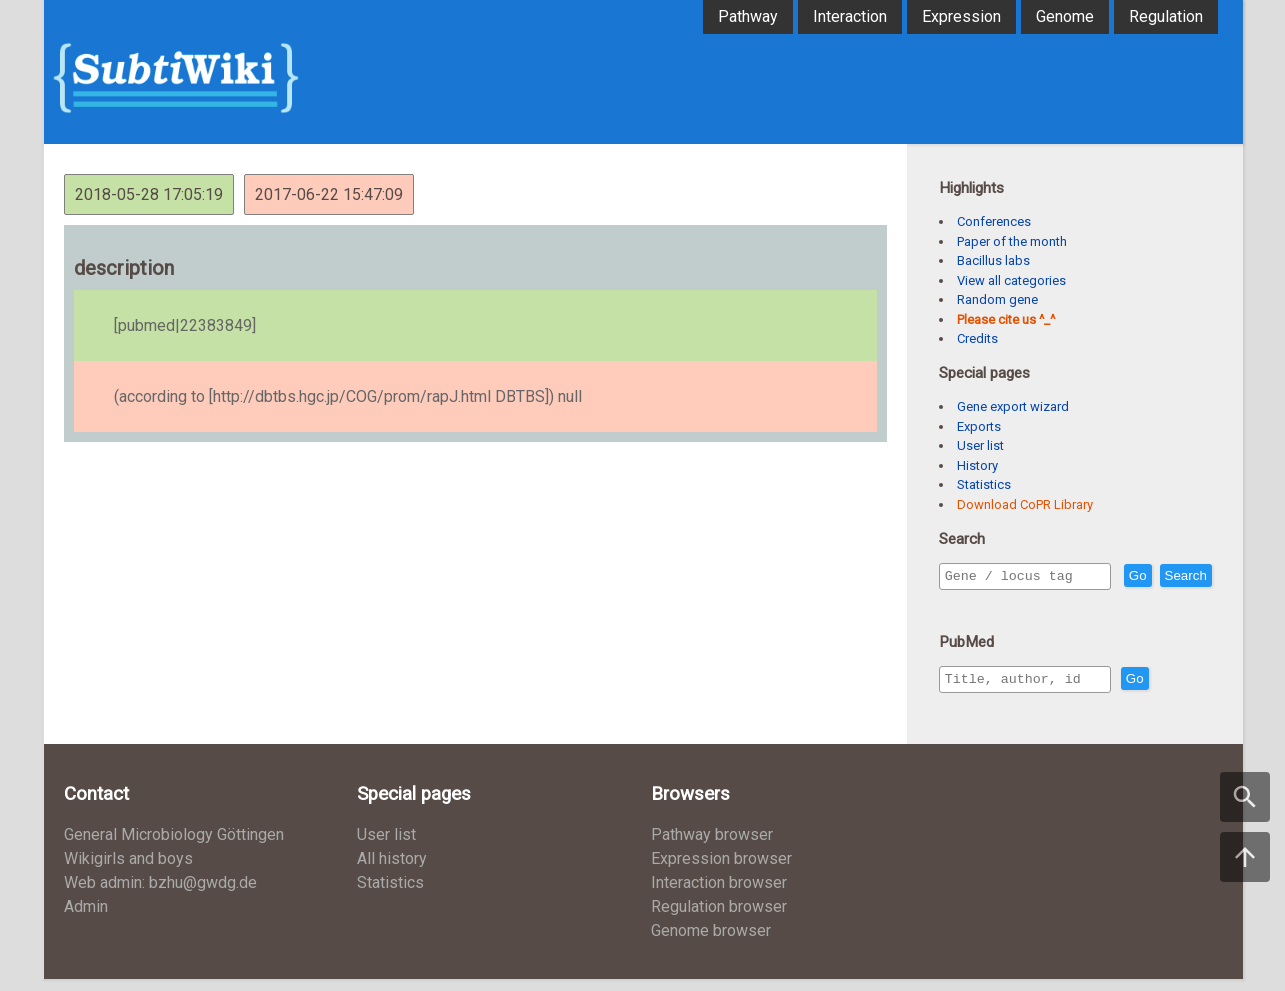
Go (1181, 576)
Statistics (984, 484)
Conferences (994, 221)
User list (980, 445)
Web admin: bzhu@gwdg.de (160, 894)
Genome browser (711, 942)
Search (970, 604)
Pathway (748, 16)
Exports (979, 426)
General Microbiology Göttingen (174, 846)
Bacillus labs (993, 260)
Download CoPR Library (1025, 504)
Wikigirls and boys (128, 870)
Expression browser (721, 870)
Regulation (1166, 16)
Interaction (850, 16)
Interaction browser (719, 894)
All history (392, 870)
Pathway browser (712, 846)
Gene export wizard (1013, 406)
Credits (977, 338)
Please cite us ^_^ (1006, 319)
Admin (86, 918)
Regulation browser (719, 918)
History (977, 465)
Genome (1065, 16)
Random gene (997, 299)
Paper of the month (1012, 241)
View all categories (1011, 280)
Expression (961, 16)
